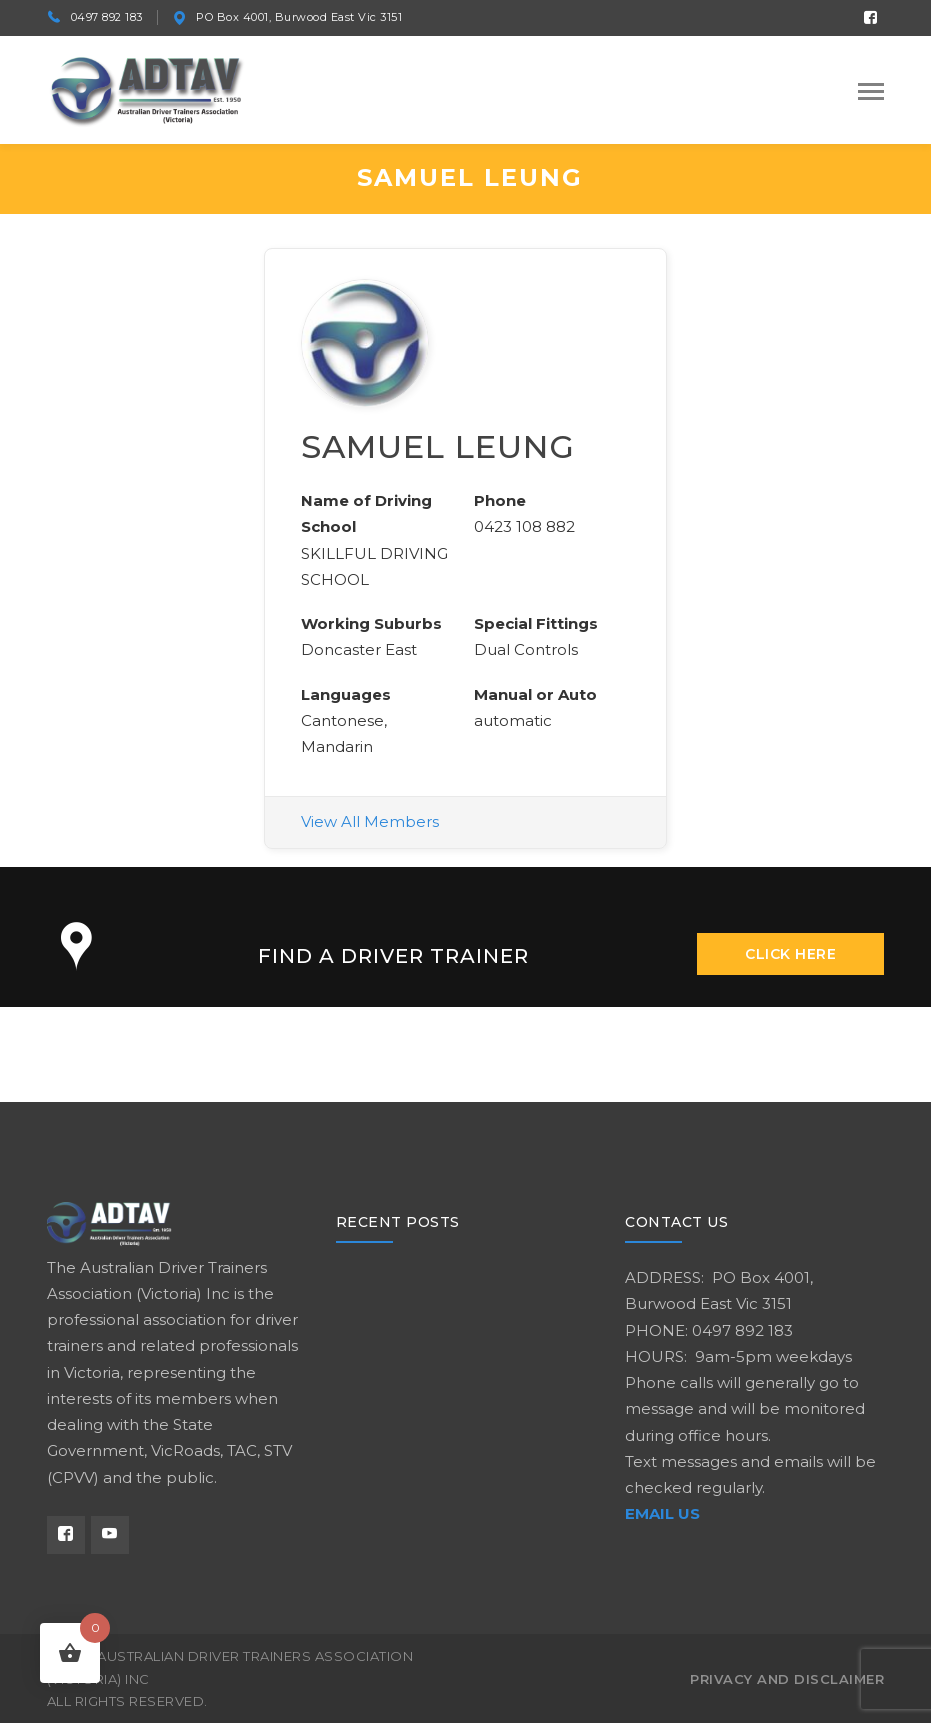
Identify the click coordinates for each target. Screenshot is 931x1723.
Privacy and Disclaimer (787, 1679)
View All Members (370, 821)
